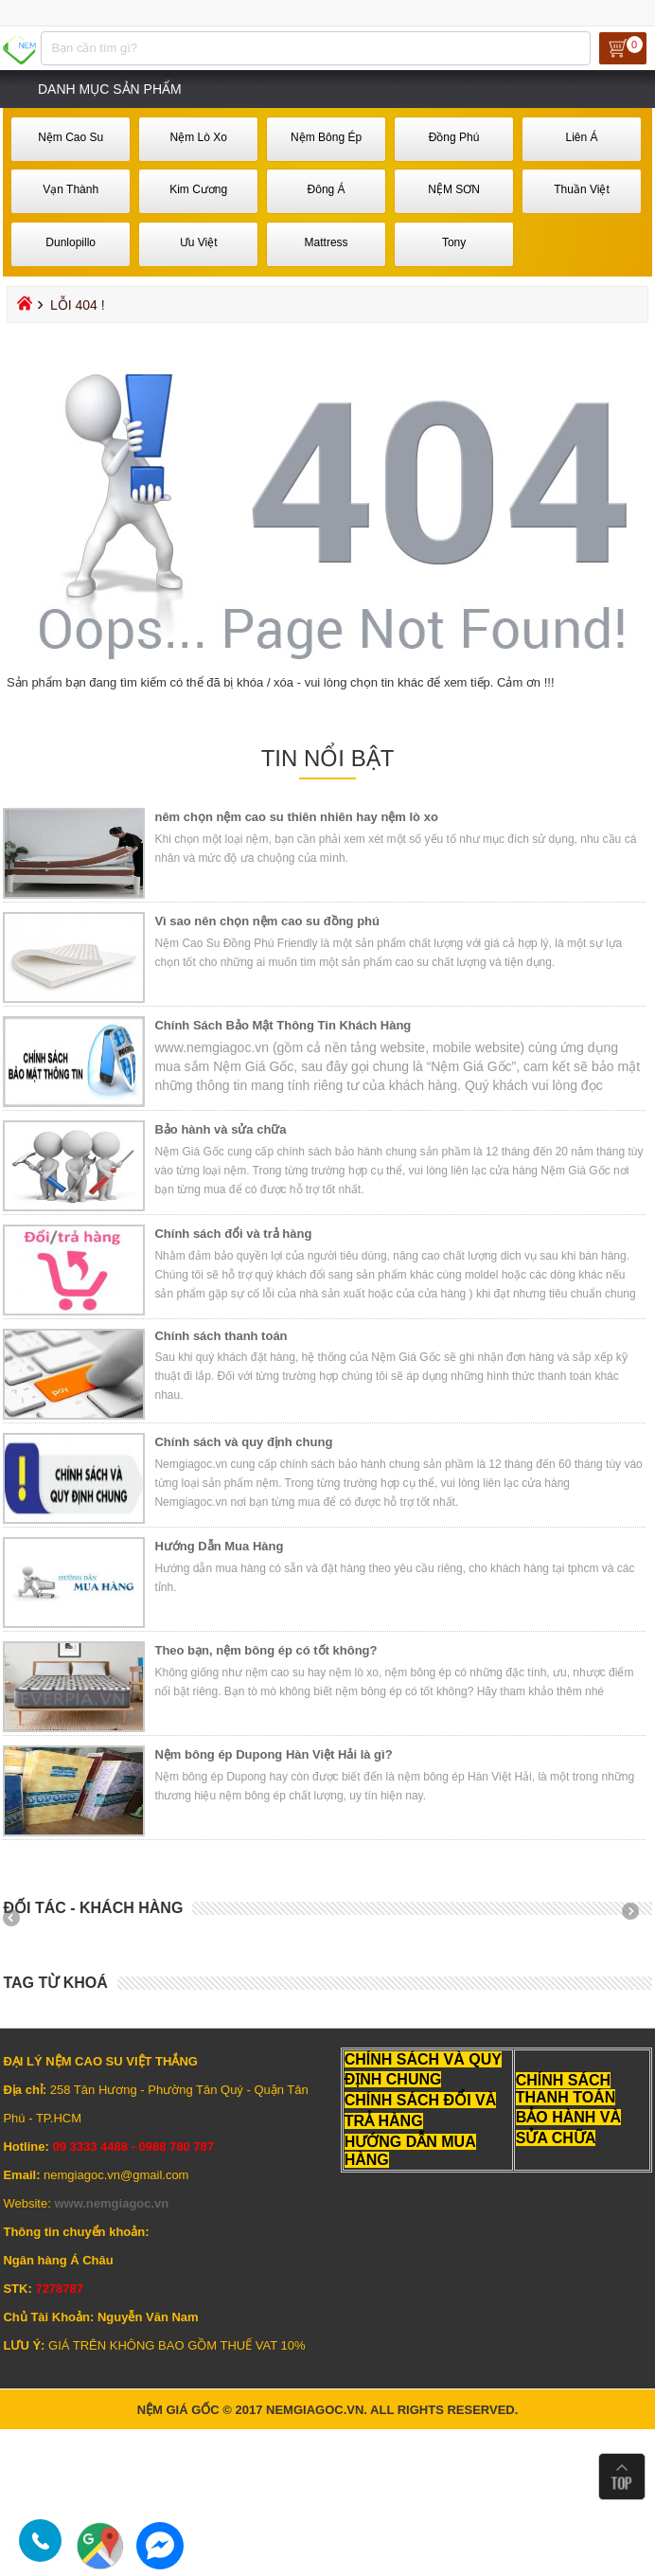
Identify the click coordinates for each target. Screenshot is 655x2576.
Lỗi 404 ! (77, 305)
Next (637, 1918)
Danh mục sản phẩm (110, 89)
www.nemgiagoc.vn (111, 2203)
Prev (18, 1918)
